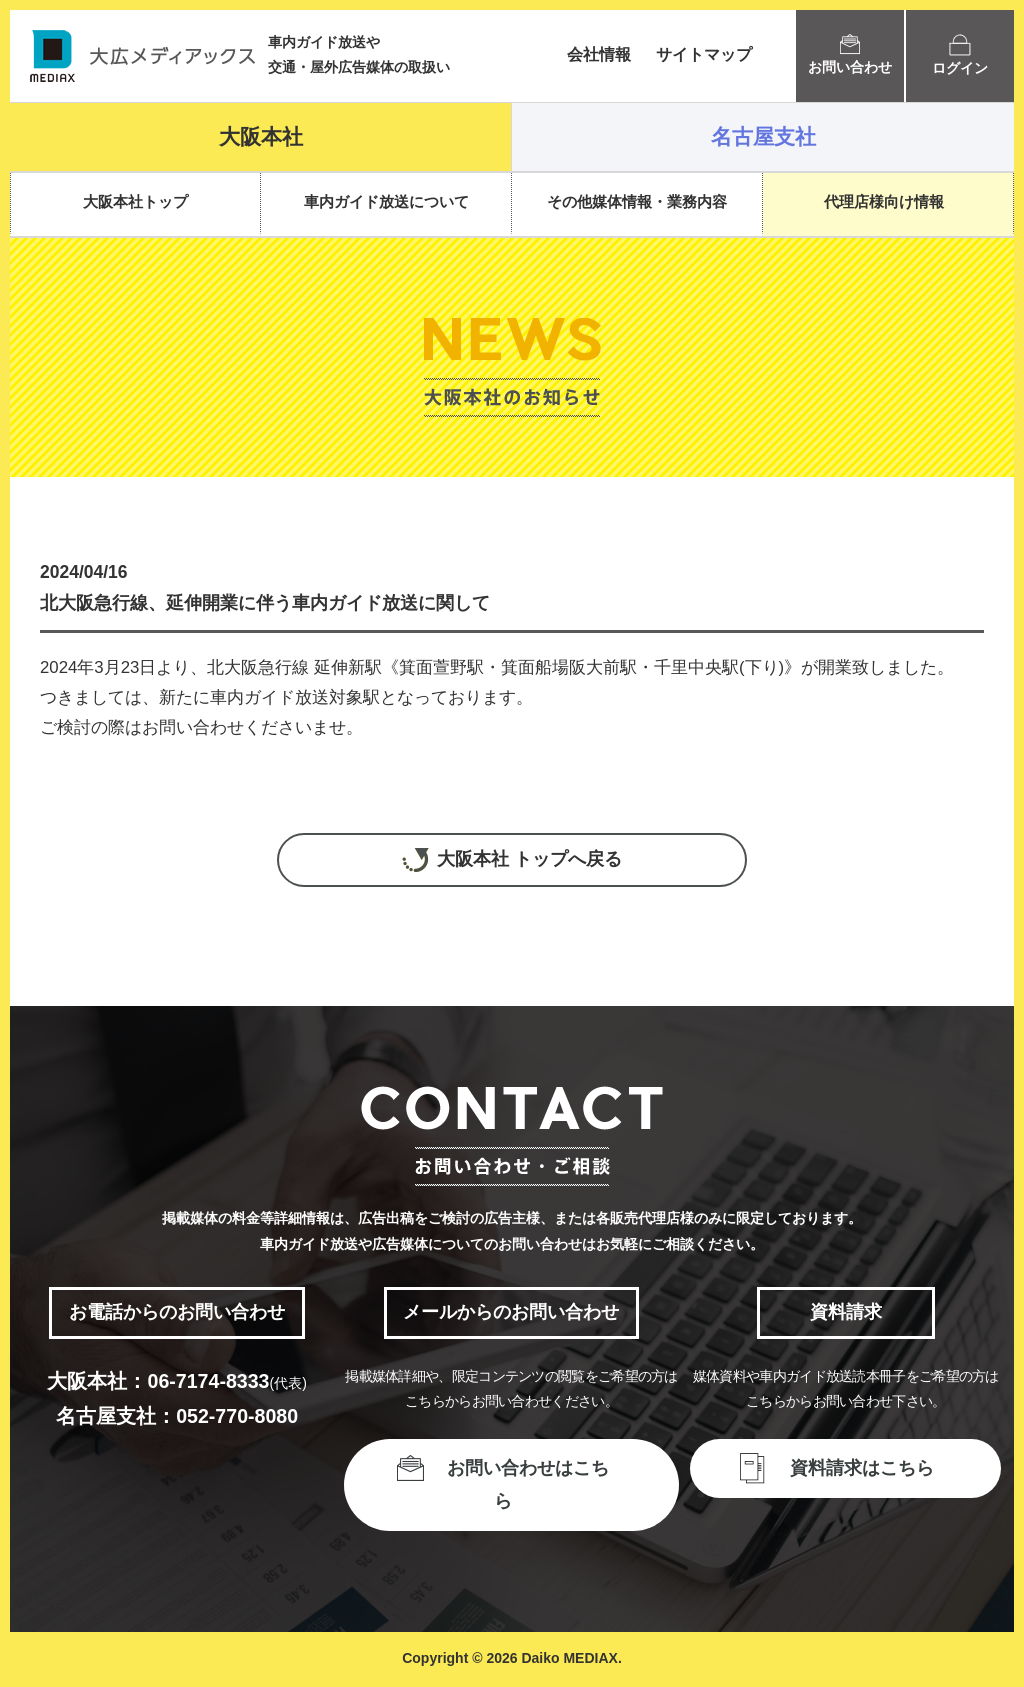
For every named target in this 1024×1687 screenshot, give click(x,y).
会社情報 (599, 54)
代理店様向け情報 (884, 201)
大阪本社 (261, 136)
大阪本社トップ (135, 201)
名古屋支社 (763, 136)
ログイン (960, 55)
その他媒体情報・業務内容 (637, 201)
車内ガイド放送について (386, 201)
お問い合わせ (850, 54)
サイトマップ (704, 54)
